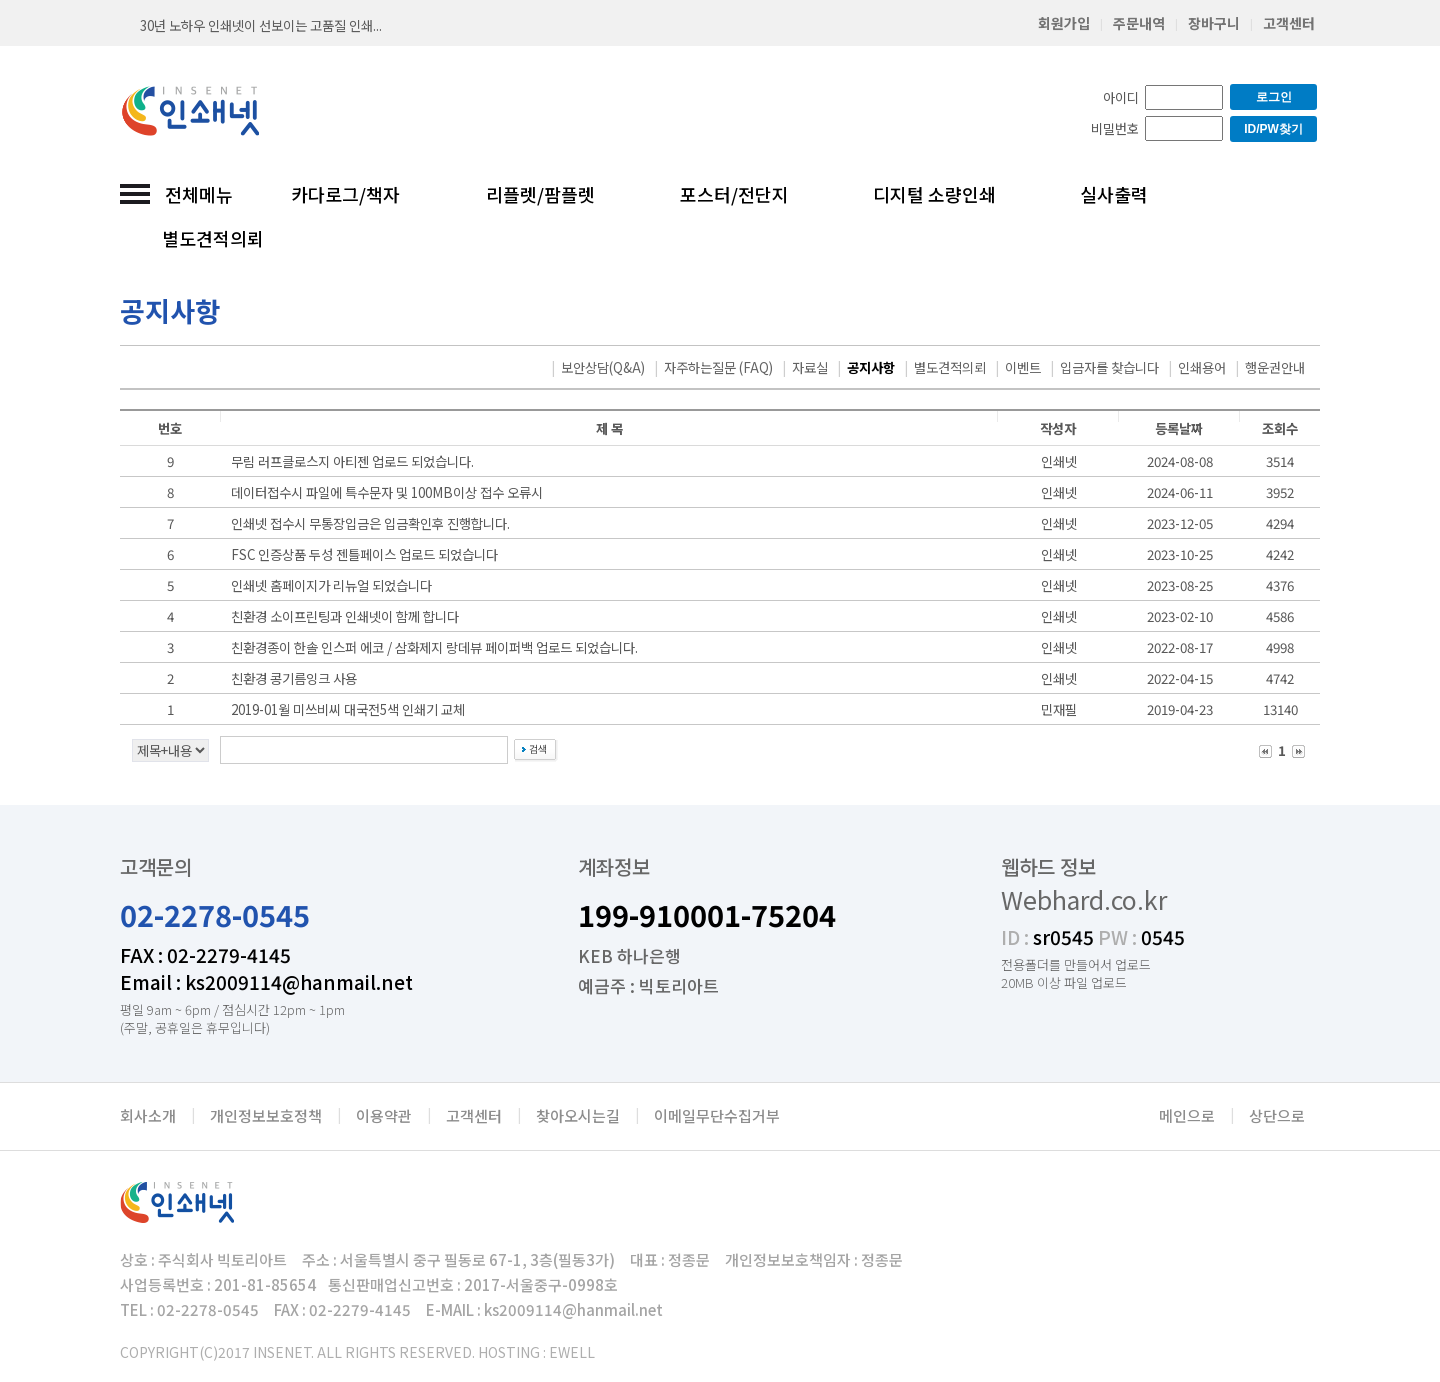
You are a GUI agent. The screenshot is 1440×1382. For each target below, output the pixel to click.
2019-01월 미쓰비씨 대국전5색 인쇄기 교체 (348, 709)
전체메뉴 (199, 194)
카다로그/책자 (345, 194)
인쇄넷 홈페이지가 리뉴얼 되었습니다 (331, 585)
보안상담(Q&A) (603, 367)
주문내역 (1139, 23)
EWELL (572, 1352)
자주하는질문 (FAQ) (718, 367)
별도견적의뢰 (213, 238)
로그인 (1274, 97)
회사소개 (148, 1115)
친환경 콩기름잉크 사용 (294, 678)
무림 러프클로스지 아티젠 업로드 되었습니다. (352, 461)
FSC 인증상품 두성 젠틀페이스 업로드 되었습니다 (364, 554)
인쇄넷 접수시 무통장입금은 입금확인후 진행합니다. (370, 523)
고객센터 (1289, 23)
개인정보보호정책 (266, 1115)
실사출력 (1114, 194)
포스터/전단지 (734, 194)
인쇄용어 (1202, 367)
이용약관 (384, 1115)
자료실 (810, 367)
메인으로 (1187, 1115)
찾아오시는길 (578, 1115)
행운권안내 (1275, 367)
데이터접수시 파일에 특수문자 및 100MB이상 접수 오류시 (387, 492)
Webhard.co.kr (1084, 899)
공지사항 (871, 367)
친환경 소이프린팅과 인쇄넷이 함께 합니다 (345, 616)
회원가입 (1064, 23)
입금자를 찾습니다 (1109, 367)
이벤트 (1023, 367)
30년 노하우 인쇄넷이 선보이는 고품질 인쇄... (261, 25)
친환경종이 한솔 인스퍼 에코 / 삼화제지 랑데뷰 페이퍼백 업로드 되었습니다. (434, 647)
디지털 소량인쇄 (934, 194)
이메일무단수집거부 (717, 1115)
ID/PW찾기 (1273, 129)
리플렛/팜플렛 (540, 194)
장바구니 (1214, 23)
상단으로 (1277, 1115)
